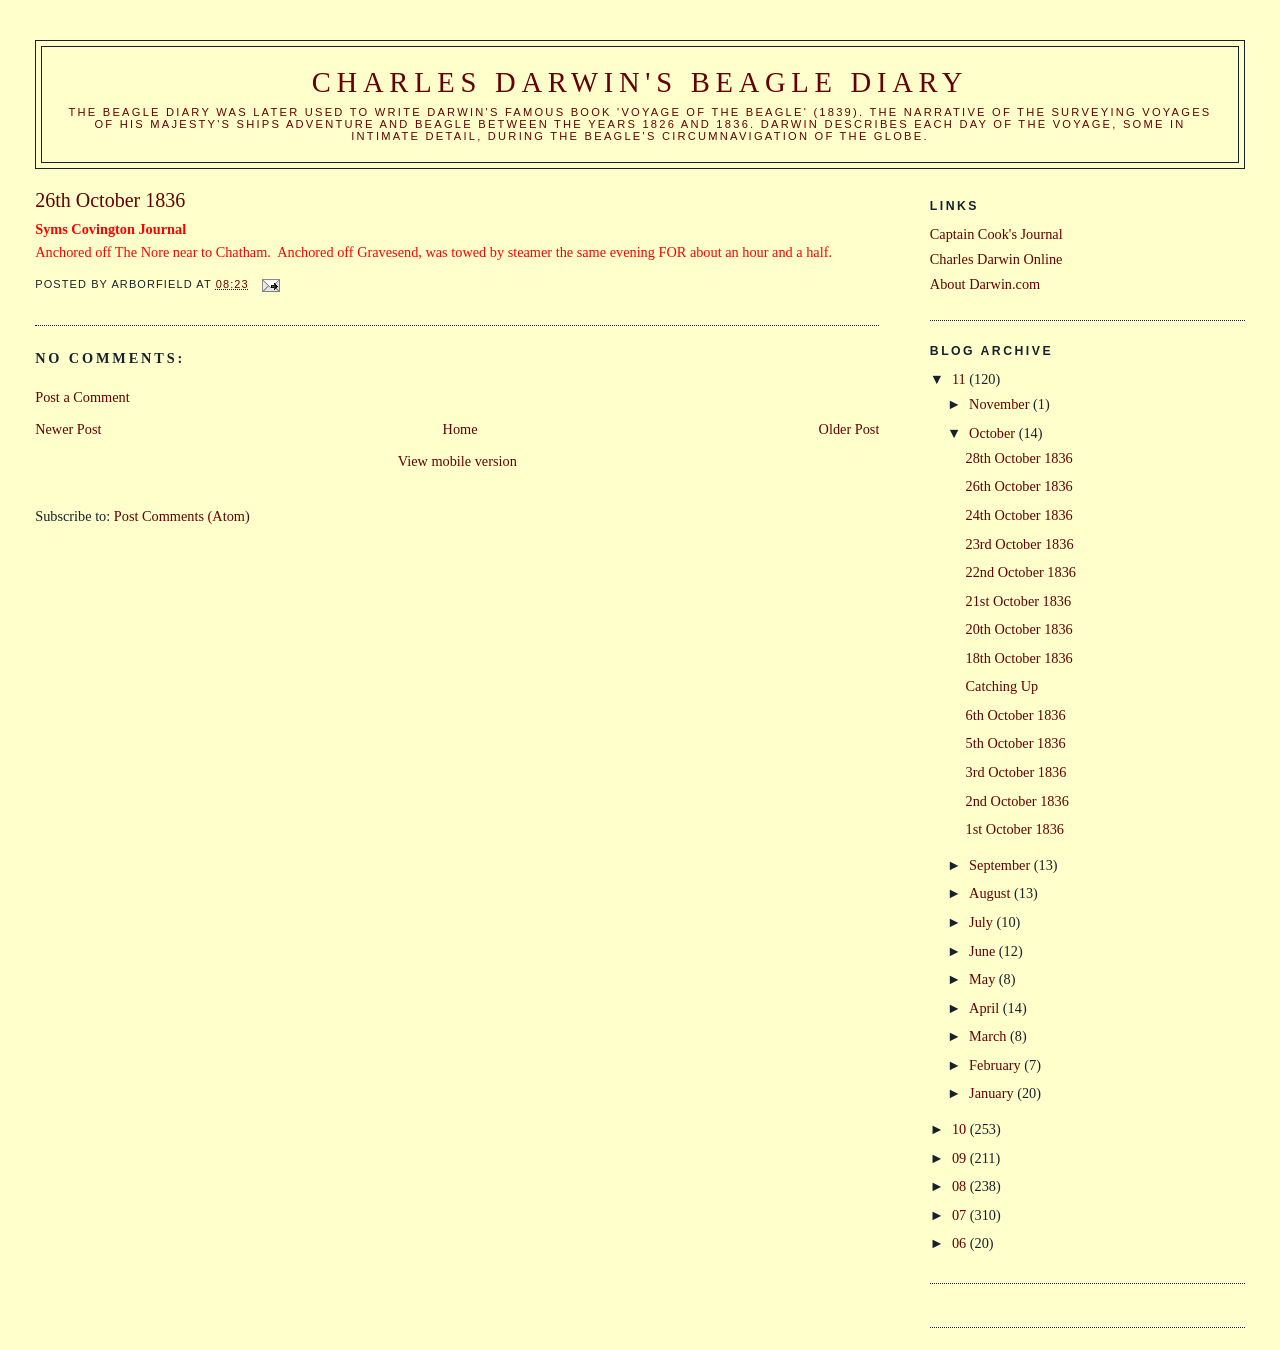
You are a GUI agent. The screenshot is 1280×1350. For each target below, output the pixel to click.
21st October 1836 (1019, 601)
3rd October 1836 (1016, 772)
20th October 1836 (1019, 629)
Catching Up (1002, 686)
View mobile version (457, 461)
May (984, 979)
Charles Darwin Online (996, 259)
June (984, 951)
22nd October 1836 (1021, 572)
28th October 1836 (1019, 458)
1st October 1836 (1015, 829)
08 (961, 1186)
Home (460, 429)
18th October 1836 (1019, 658)
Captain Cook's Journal (996, 234)
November (1001, 404)
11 (960, 379)
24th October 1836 (1019, 515)
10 (961, 1129)
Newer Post (68, 429)
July (982, 922)
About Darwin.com (985, 284)
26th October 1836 (1019, 486)
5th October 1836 (1016, 743)
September (1001, 865)
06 (961, 1243)
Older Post (849, 429)
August (991, 893)
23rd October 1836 (1020, 544)
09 (961, 1158)
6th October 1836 (1016, 715)
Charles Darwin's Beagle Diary (640, 82)
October (994, 433)
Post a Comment (82, 397)
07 (961, 1215)
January (993, 1093)
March (989, 1036)
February (996, 1065)
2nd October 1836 (1017, 801)
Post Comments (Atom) (182, 516)
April (986, 1008)
